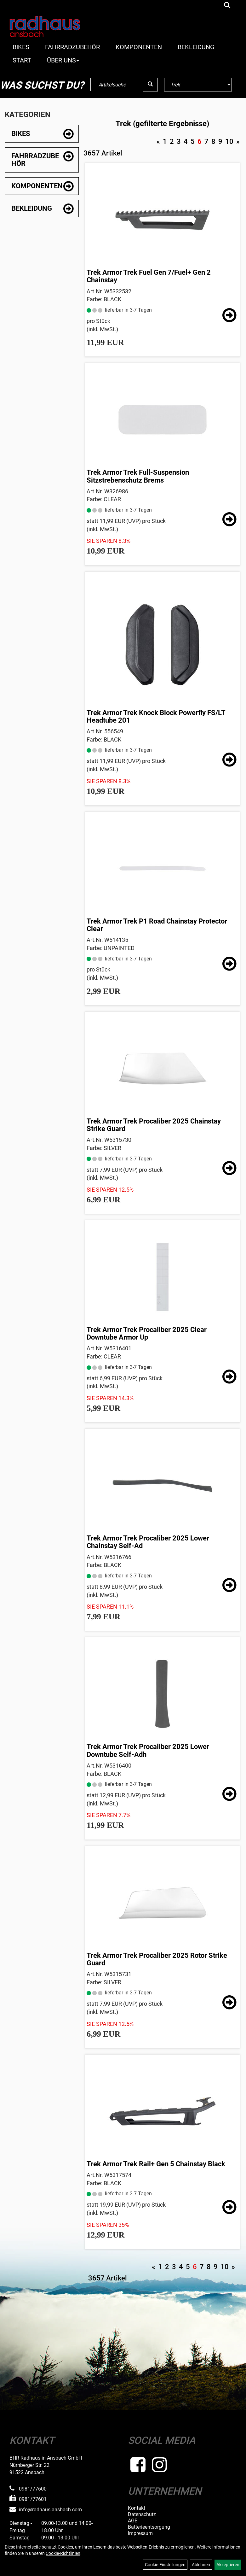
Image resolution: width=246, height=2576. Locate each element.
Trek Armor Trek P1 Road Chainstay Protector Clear (157, 925)
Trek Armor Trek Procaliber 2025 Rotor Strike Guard (157, 1959)
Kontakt (136, 2508)
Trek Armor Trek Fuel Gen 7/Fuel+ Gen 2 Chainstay (149, 276)
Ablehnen (201, 2564)
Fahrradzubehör (72, 47)
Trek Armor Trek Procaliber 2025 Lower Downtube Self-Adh (148, 1750)
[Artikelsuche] (227, 5)
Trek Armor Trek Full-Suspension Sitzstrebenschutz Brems (138, 476)
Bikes (21, 47)
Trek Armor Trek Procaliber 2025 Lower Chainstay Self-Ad (148, 1542)
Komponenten (139, 47)
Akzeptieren (227, 2564)
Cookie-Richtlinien (63, 2553)
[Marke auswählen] (198, 84)
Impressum (140, 2533)
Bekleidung (196, 47)
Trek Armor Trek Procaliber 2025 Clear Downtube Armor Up (147, 1333)
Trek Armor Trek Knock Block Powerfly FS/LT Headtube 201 (156, 716)
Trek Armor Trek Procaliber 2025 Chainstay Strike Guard (154, 1125)
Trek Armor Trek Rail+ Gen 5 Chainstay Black (156, 2164)
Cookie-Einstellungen (165, 2564)
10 (229, 141)
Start (22, 60)
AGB (133, 2521)
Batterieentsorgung (149, 2527)
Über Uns (63, 60)
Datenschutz (142, 2514)
